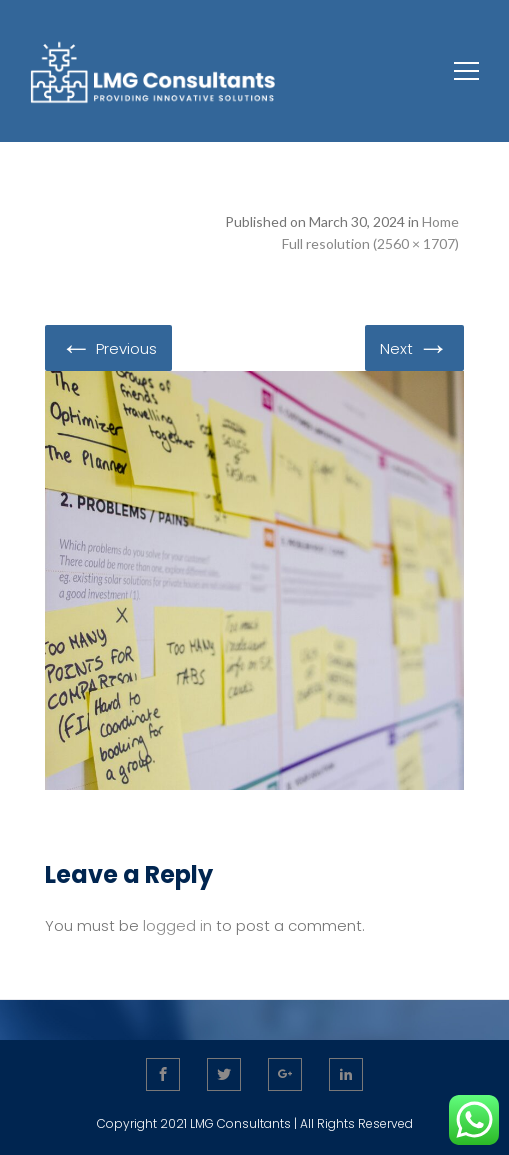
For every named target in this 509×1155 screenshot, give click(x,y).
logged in (177, 925)
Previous (108, 347)
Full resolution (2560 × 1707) (370, 243)
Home (440, 221)
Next (414, 347)
